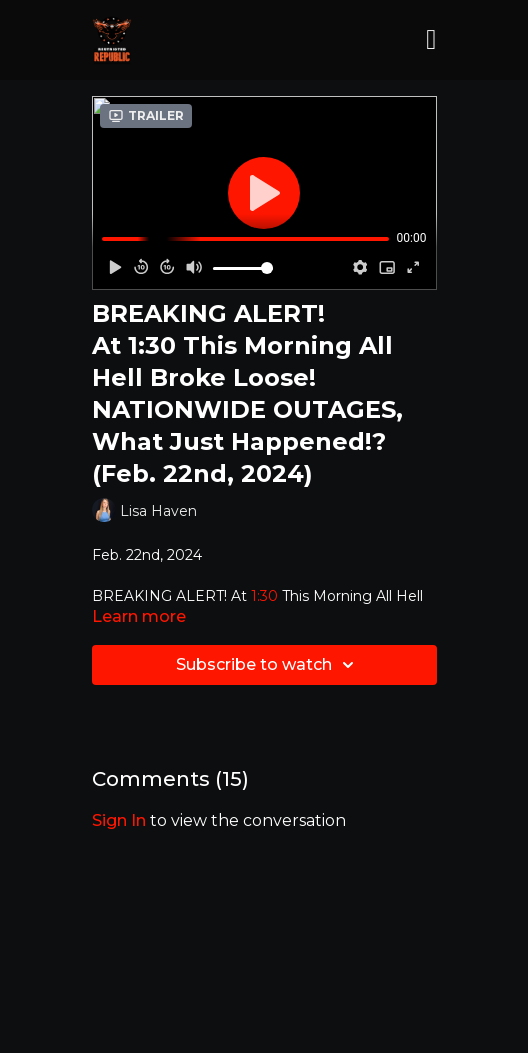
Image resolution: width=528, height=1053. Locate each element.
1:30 (264, 596)
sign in (119, 820)
